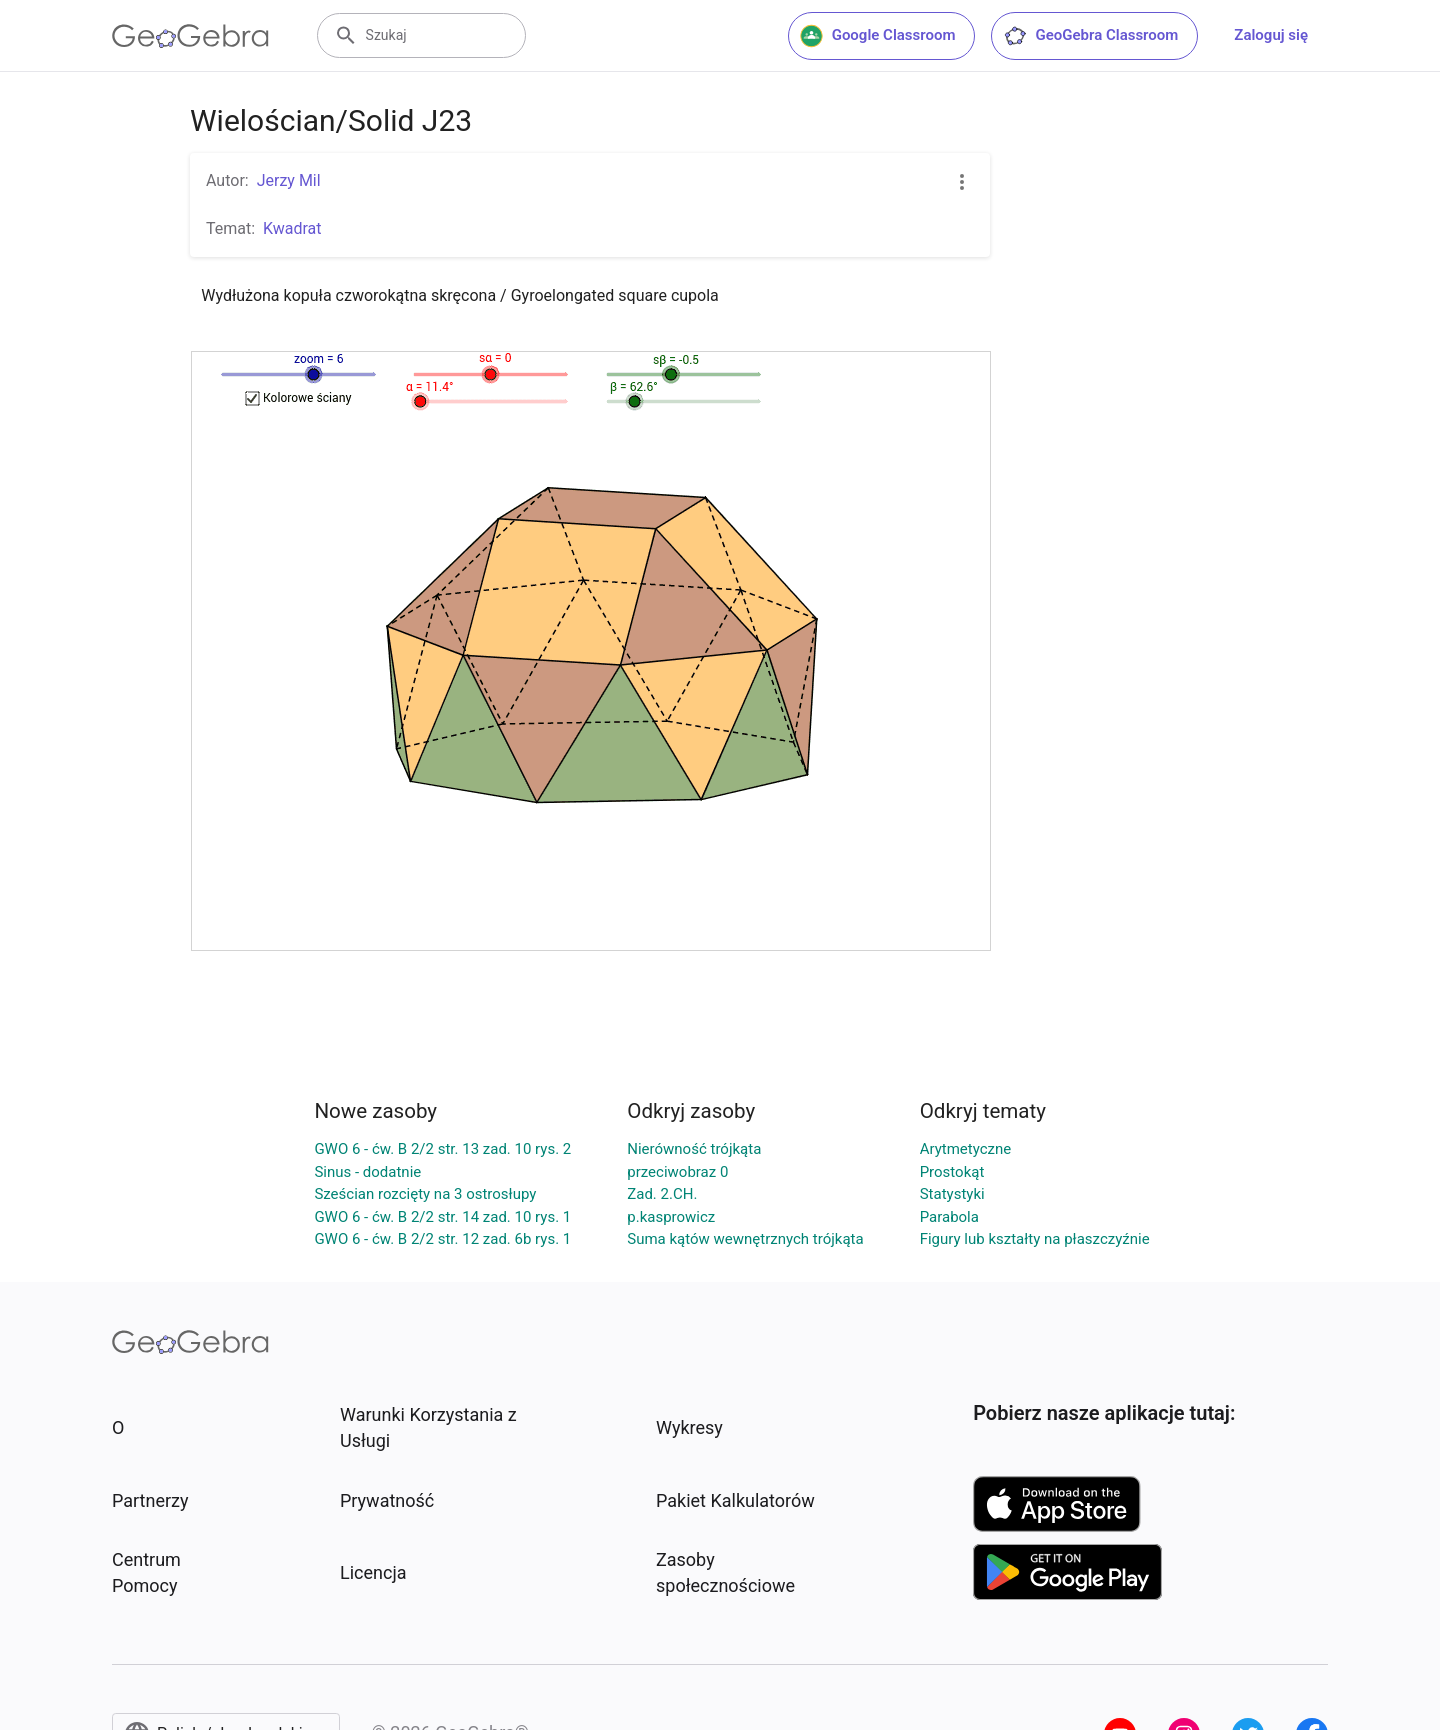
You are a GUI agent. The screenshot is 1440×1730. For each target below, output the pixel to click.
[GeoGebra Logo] (190, 36)
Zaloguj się (1271, 35)
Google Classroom (878, 36)
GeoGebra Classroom (1090, 36)
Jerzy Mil (289, 180)
